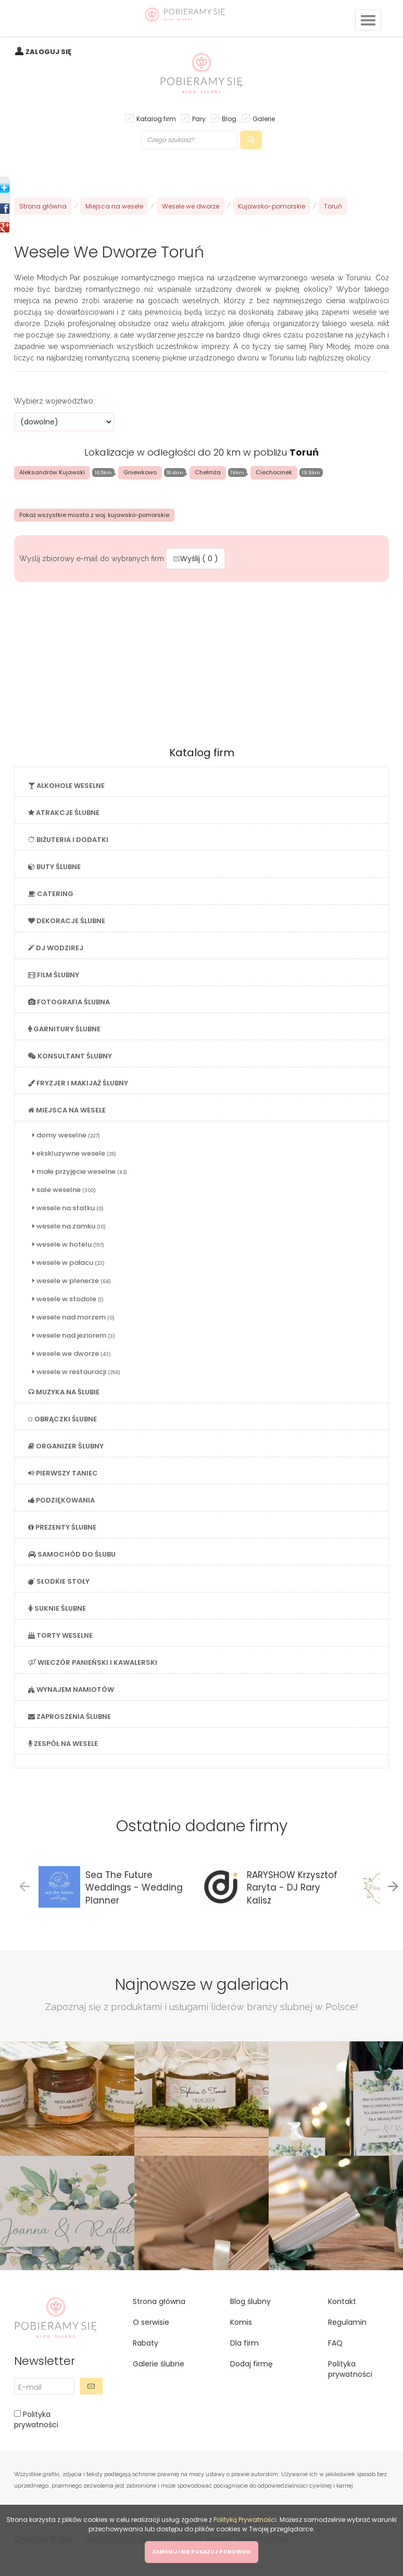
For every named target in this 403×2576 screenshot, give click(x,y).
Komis (241, 2322)
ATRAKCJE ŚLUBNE (63, 813)
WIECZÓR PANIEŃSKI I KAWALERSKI (92, 1662)
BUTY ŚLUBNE (54, 867)
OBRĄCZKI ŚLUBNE (62, 1419)
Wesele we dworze (190, 206)
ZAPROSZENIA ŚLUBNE (69, 1716)
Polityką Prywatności (244, 2519)
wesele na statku (68, 1208)
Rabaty (145, 2343)
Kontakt (342, 2301)
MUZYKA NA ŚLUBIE (63, 1392)
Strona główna (43, 206)
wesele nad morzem (73, 1317)
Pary (199, 118)
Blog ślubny (250, 2301)
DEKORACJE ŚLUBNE (66, 921)
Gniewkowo (140, 472)
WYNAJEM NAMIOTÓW (71, 1689)
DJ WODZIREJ (55, 948)
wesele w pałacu (68, 1262)
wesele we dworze (71, 1353)
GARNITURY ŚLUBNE (64, 1029)
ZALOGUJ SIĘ (48, 52)
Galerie (264, 118)
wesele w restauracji (76, 1372)
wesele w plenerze (71, 1281)
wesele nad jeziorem (73, 1335)
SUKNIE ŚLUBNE (57, 1608)
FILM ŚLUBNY (53, 975)
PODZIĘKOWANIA (61, 1500)
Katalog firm (156, 118)
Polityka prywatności (36, 2419)
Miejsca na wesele (114, 206)
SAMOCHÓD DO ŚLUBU (72, 1554)
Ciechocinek (274, 472)
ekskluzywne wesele (74, 1153)
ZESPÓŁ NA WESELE (63, 1744)
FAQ (335, 2343)
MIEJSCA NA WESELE (67, 1110)
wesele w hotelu (68, 1244)
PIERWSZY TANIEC (63, 1473)
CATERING (50, 894)
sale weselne (64, 1190)
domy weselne (66, 1135)
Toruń (333, 206)
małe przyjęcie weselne (79, 1171)
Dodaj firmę (251, 2364)
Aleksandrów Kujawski (52, 472)
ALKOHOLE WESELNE (66, 786)
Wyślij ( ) (195, 558)
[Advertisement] (201, 660)
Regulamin (347, 2322)
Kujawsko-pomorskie (271, 206)
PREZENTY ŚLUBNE (62, 1527)
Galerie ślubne (158, 2364)
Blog (229, 118)
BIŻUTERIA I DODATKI (68, 840)
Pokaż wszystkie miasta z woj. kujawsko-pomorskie (94, 515)
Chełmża (208, 472)
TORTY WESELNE (60, 1635)
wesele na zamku (69, 1226)
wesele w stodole (68, 1299)
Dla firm (244, 2343)
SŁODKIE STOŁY (59, 1581)
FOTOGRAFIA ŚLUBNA (69, 1002)
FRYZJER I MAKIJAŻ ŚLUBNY (78, 1083)
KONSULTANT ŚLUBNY (70, 1056)
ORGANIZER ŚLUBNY (66, 1446)
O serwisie (151, 2322)
